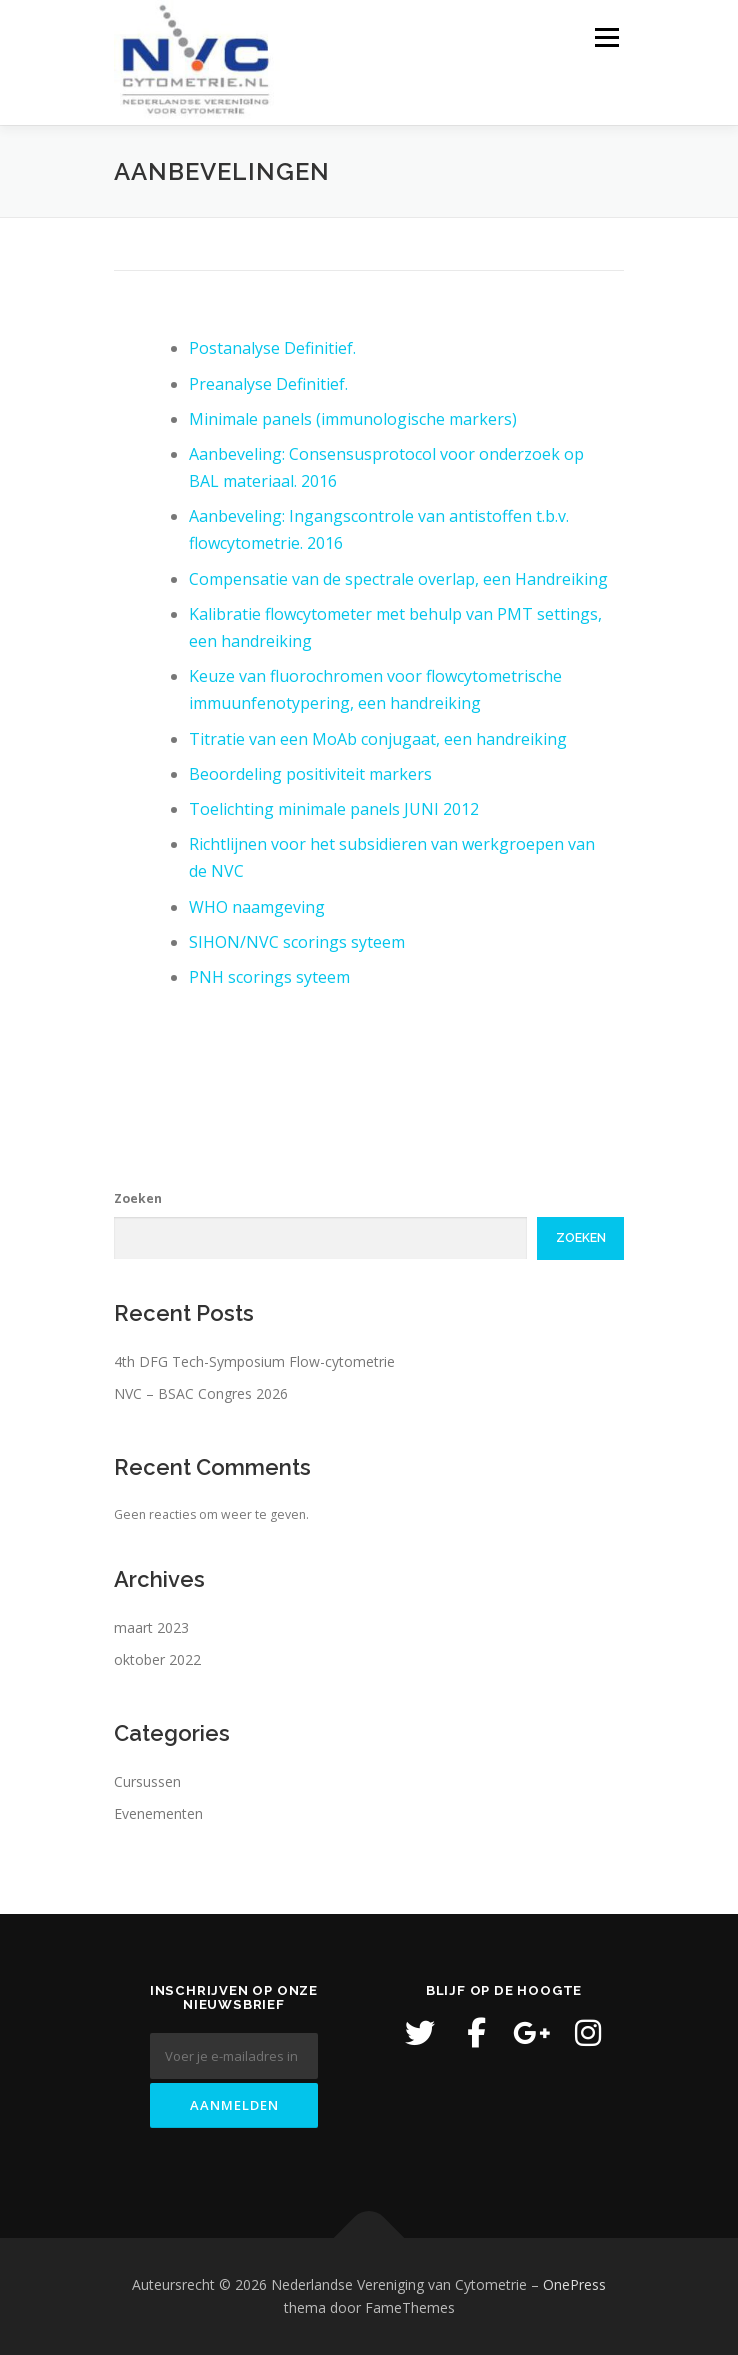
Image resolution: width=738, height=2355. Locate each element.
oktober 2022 (157, 1659)
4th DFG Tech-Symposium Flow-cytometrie (254, 1361)
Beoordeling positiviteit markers (310, 774)
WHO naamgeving (257, 907)
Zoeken (138, 1198)
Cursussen (147, 1781)
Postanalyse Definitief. (272, 348)
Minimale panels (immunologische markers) (353, 419)
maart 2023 (151, 1627)
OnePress (574, 2284)
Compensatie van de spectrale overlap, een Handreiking (398, 579)
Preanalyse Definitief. (268, 384)
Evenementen (158, 1813)
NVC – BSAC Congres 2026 (201, 1393)
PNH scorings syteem (269, 977)
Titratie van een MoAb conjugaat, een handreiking (378, 739)
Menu (605, 37)
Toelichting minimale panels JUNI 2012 (334, 809)
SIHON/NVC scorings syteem (297, 942)
